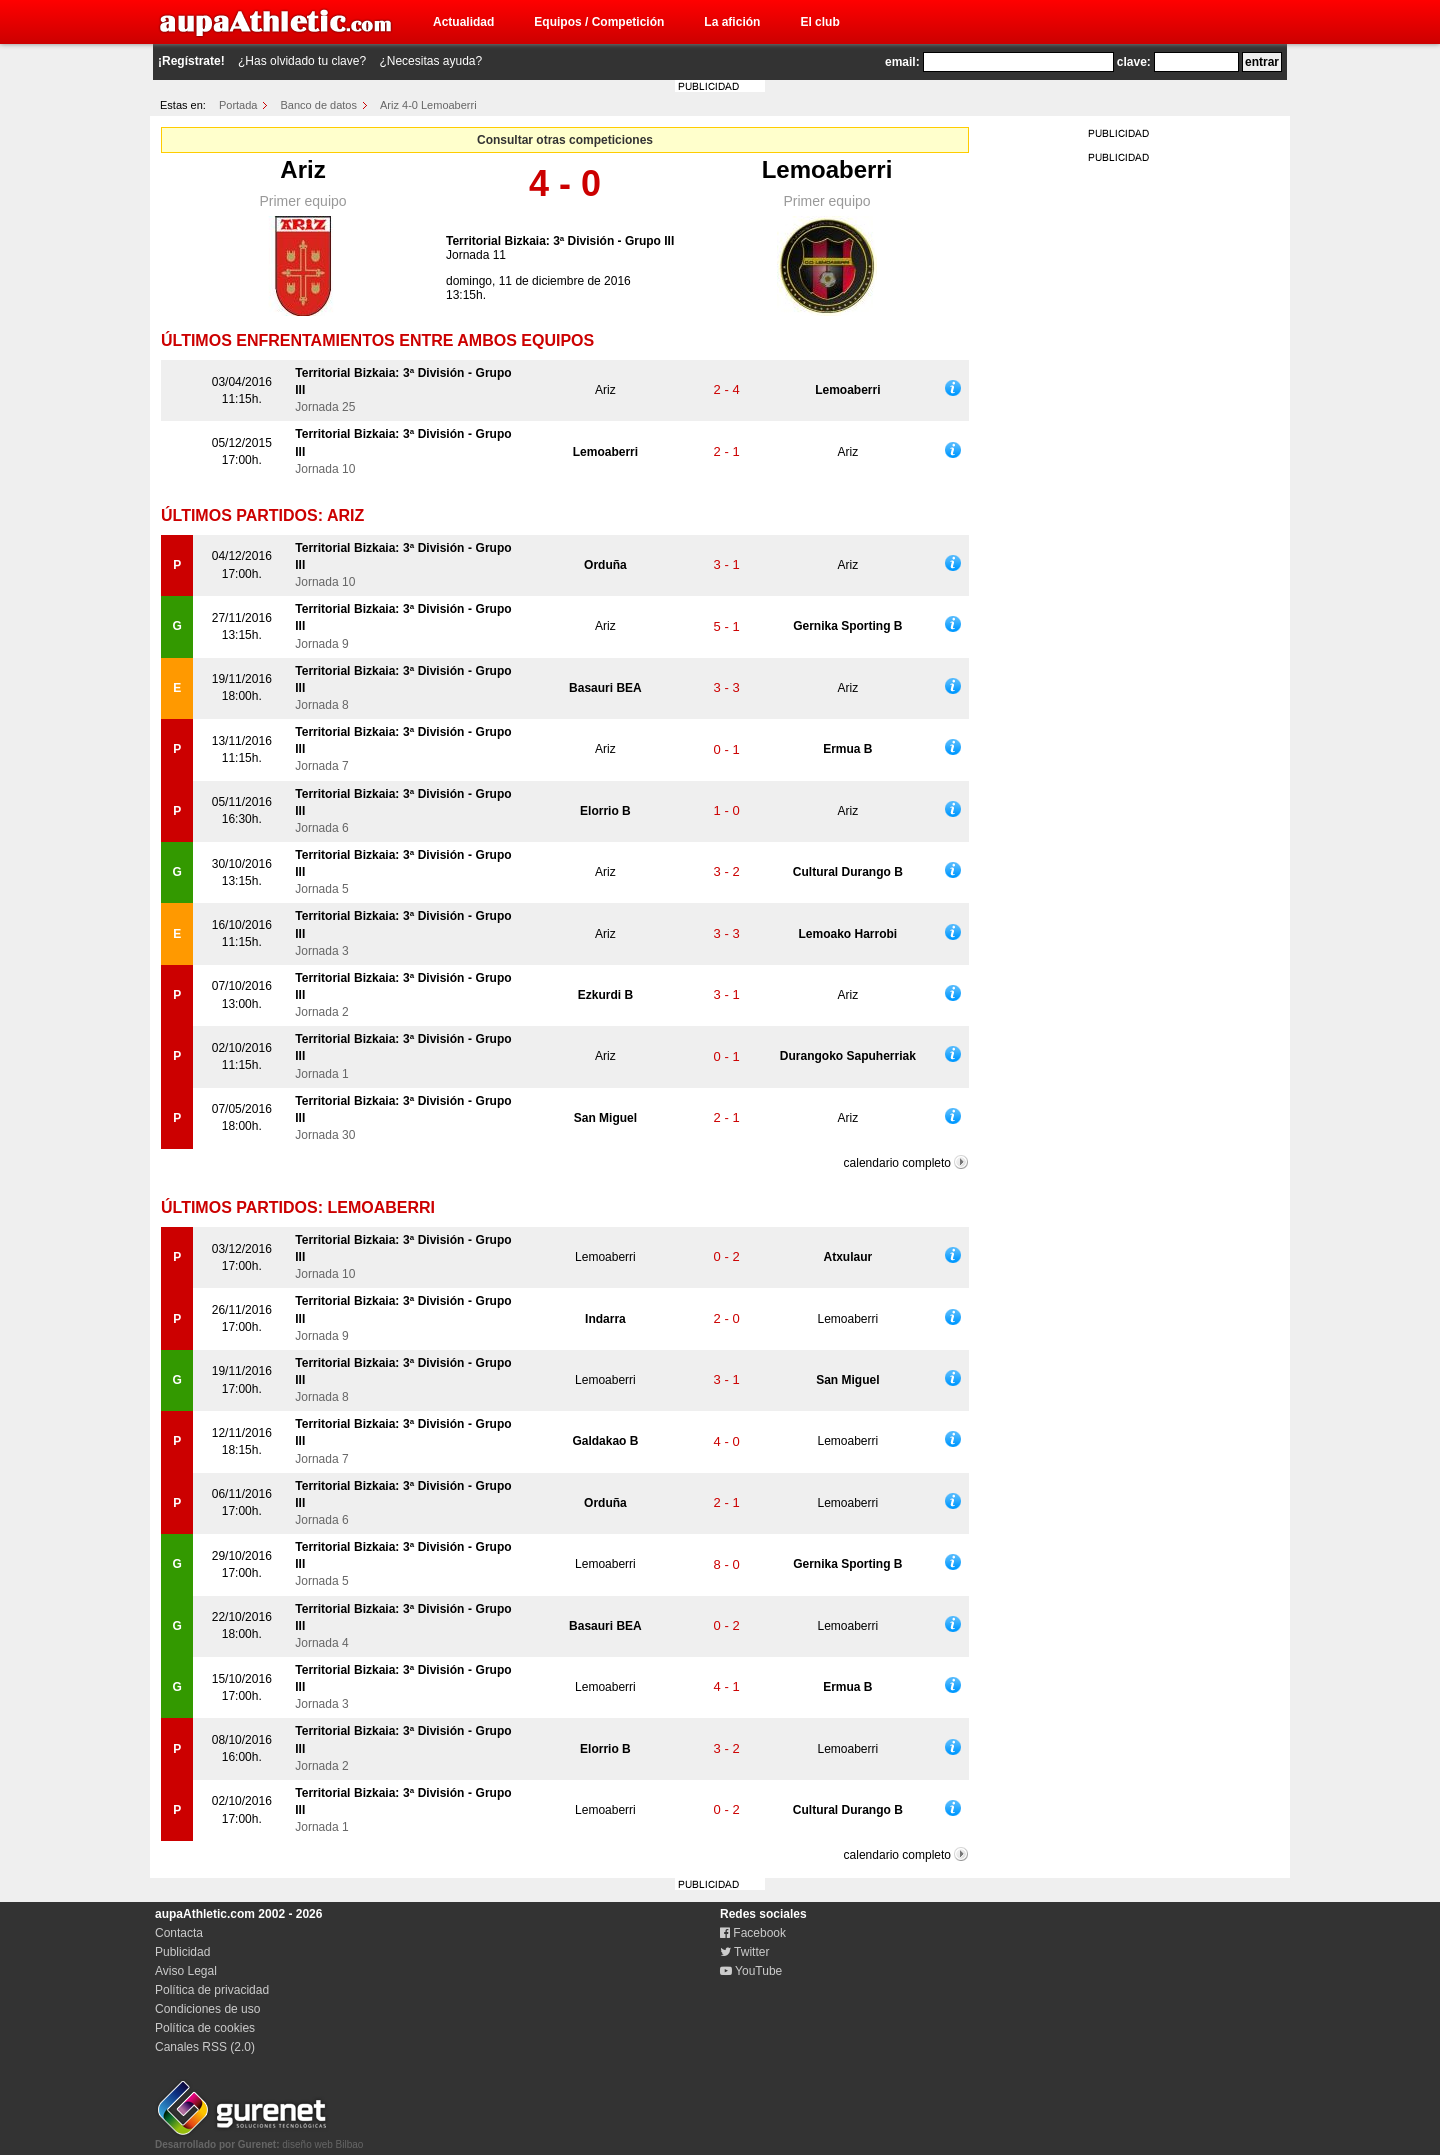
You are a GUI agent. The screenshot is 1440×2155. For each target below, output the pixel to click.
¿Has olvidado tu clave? (302, 61)
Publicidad (182, 1952)
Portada (238, 105)
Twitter (744, 1952)
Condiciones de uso (207, 2009)
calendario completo (897, 1163)
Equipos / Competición (599, 22)
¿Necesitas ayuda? (430, 61)
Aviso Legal (186, 1971)
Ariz (302, 169)
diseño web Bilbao (259, 2139)
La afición (732, 22)
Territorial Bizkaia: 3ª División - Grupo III (560, 241)
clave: (1134, 62)
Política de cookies (205, 2028)
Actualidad (463, 22)
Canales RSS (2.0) (205, 2047)
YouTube (751, 1971)
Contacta (179, 1933)
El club (819, 22)
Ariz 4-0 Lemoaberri (428, 105)
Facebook (753, 1933)
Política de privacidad (212, 1990)
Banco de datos (319, 105)
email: (902, 62)
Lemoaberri (827, 169)
